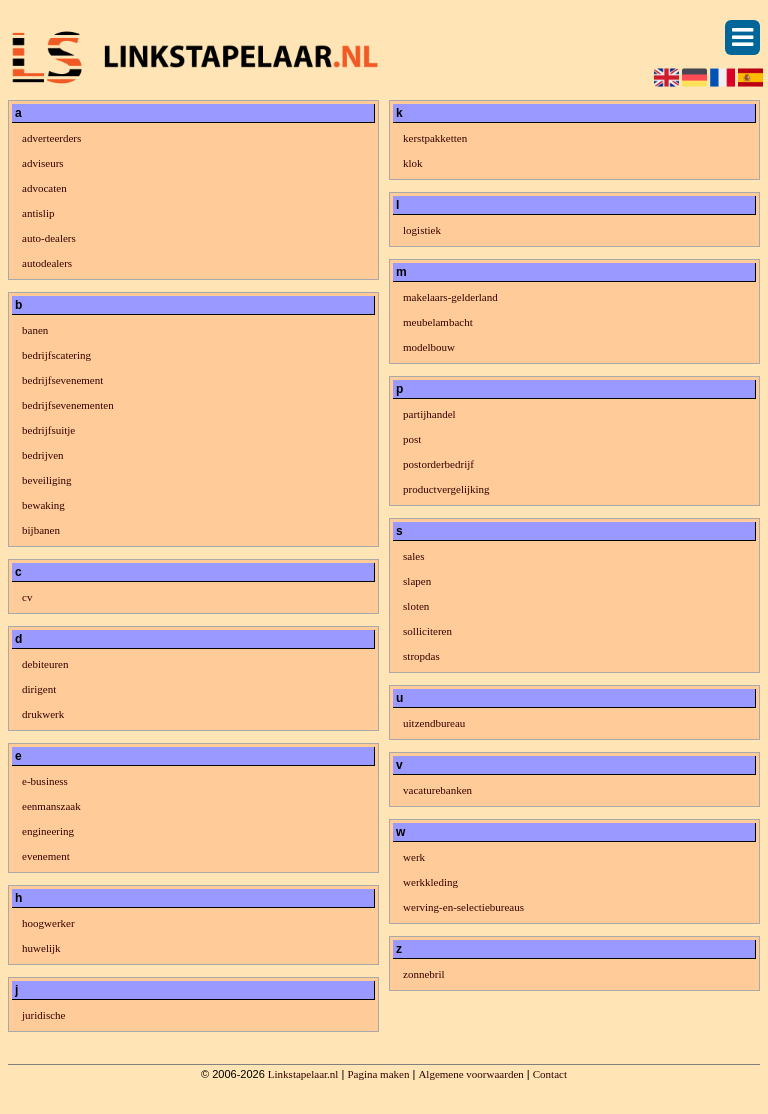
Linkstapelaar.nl (303, 1074)
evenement (46, 856)
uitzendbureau (434, 723)
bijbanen (41, 530)
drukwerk (43, 714)
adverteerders (51, 138)
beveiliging (47, 480)
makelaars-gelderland (450, 297)
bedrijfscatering (56, 355)
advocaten (44, 188)
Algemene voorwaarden (470, 1074)
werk (414, 857)
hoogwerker (48, 923)
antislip (38, 213)
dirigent (39, 689)
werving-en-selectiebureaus (463, 907)
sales (413, 556)
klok (413, 163)
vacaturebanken (437, 790)
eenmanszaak (51, 806)
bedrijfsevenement (62, 380)
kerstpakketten (435, 138)
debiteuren (45, 664)
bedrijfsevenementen (68, 405)
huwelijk (41, 948)
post (412, 439)
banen (35, 330)
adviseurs (43, 163)
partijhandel (429, 414)
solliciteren (427, 631)
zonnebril (424, 974)
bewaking (43, 505)
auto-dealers (49, 238)
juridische (43, 1015)
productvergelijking (446, 489)
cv (27, 597)
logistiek (422, 230)
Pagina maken (378, 1074)
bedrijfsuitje (48, 430)
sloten (416, 606)
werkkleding (430, 882)
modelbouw (429, 347)
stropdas (421, 656)
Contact (550, 1074)
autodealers (47, 263)
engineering (48, 831)
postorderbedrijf (438, 464)
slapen (417, 581)
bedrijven (43, 455)
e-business (45, 781)
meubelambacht (438, 322)
